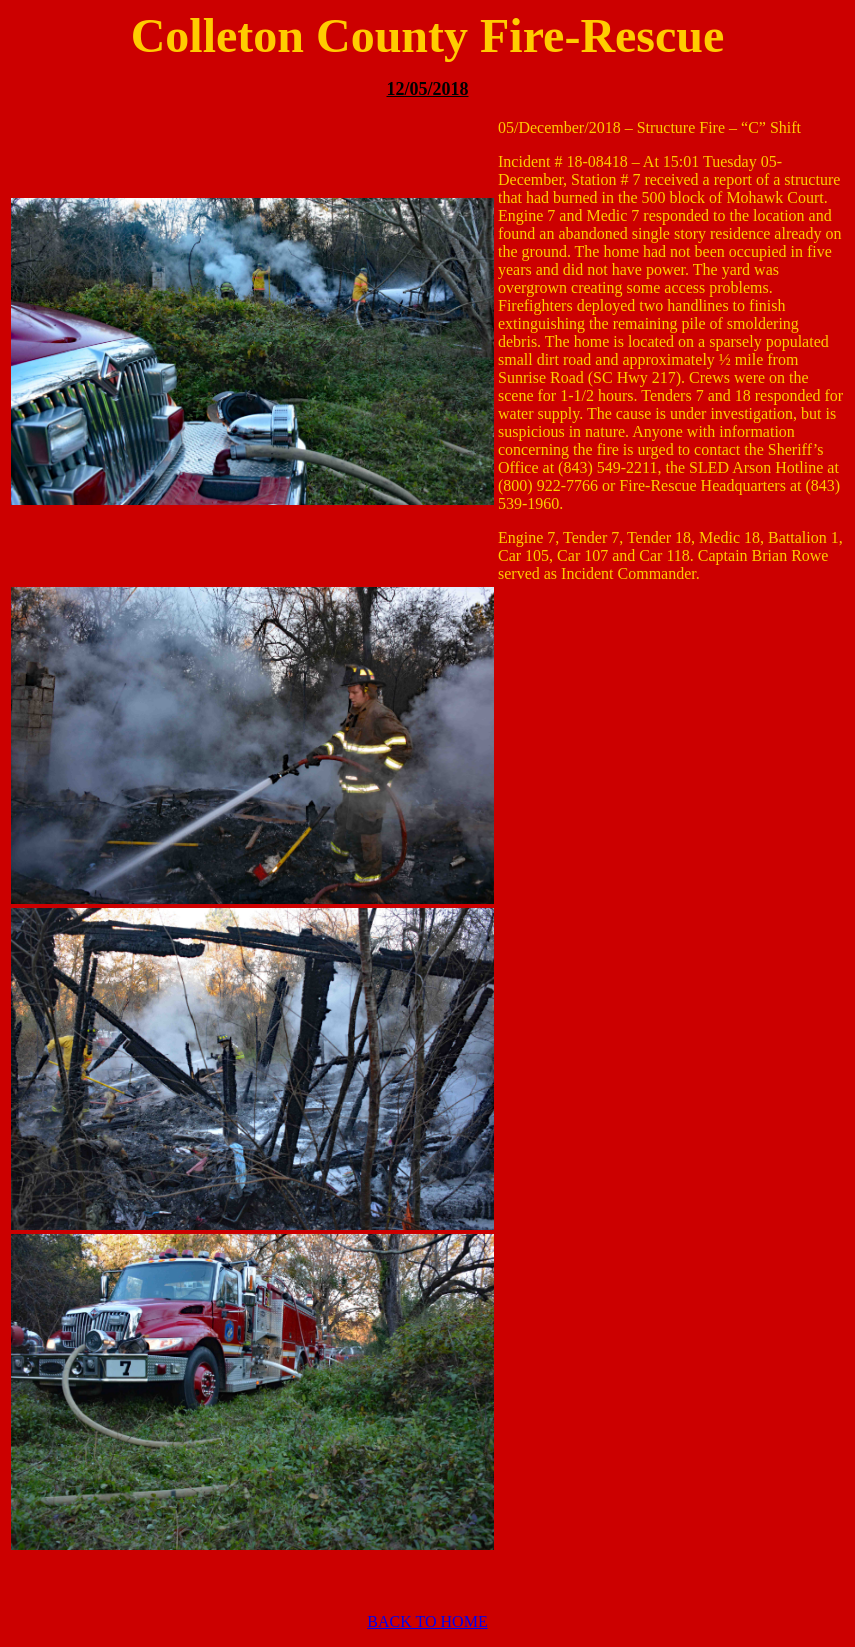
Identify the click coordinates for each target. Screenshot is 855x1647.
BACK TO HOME (427, 1621)
